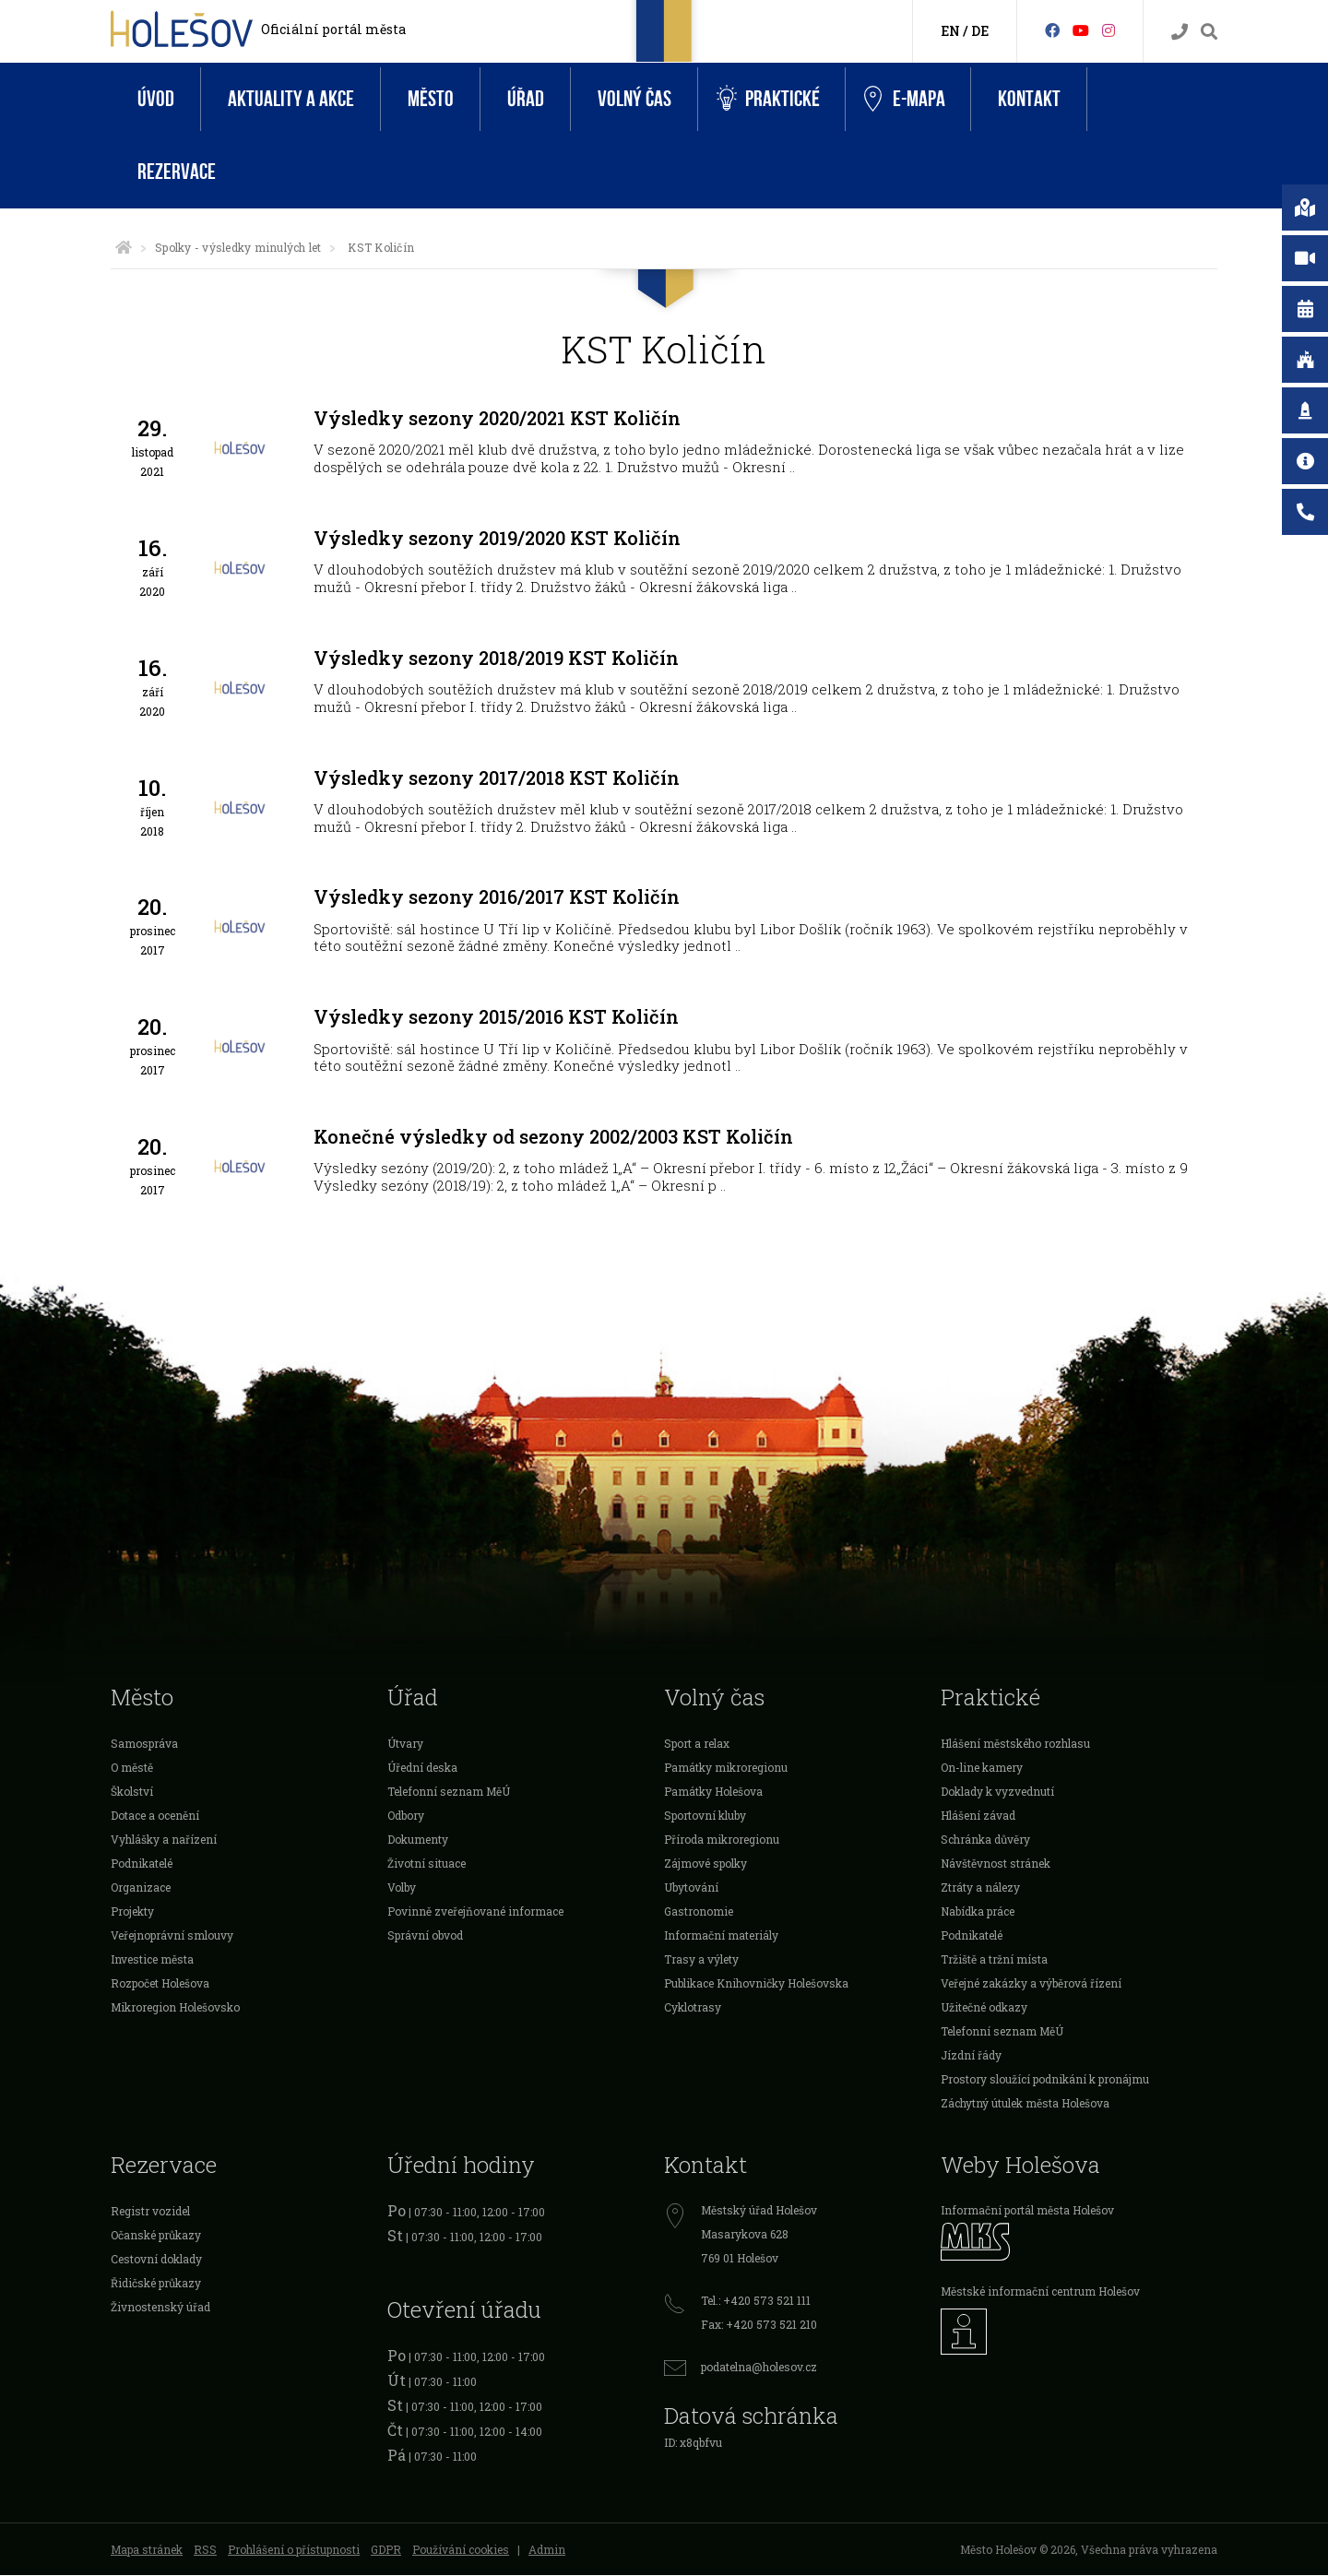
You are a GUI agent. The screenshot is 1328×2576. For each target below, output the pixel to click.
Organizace (141, 1888)
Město (431, 99)
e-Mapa (904, 99)
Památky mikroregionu (726, 1768)
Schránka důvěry (985, 1840)
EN (950, 31)
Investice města (152, 1960)
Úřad (525, 99)
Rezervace (176, 172)
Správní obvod (425, 1936)
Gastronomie (698, 1912)
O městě (132, 1768)
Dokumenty (417, 1840)
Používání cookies (460, 2550)
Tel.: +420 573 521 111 (756, 2301)
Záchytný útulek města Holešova (1025, 2103)
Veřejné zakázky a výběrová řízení (1031, 1984)
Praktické (768, 99)
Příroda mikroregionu (721, 1840)
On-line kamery (982, 1768)
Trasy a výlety (701, 1960)
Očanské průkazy (156, 2235)
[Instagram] (1108, 30)
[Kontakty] (1179, 32)
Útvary (405, 1744)
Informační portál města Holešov (1027, 2210)
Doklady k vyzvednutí (997, 1792)
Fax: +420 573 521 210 (759, 2325)
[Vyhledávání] (1209, 32)
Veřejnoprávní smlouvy (172, 1936)
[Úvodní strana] (123, 247)
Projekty (132, 1912)
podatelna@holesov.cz (759, 2367)
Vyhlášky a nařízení (164, 1840)
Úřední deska (422, 1768)
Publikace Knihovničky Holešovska (756, 1984)
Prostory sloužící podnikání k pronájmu (1045, 2079)
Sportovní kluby (705, 1816)
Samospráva (144, 1744)
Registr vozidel (150, 2211)
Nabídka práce (977, 1912)
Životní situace (426, 1864)
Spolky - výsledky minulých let (238, 247)
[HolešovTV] (1081, 30)
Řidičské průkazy (156, 2283)
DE (980, 31)
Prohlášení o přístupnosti (294, 2550)
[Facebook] (1052, 30)
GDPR (386, 2550)
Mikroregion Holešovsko (175, 2007)
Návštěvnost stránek (995, 1864)
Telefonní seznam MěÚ (448, 1792)
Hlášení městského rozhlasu (1015, 1744)
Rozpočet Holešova (160, 1984)
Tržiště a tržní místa (994, 1960)
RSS (205, 2550)
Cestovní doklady (156, 2259)
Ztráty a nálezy (980, 1888)
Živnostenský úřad (160, 2307)
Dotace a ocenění (155, 1816)
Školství (132, 1792)
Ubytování (691, 1888)
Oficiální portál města (333, 29)
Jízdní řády (971, 2055)
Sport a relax (696, 1744)
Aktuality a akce (291, 99)
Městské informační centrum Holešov (1040, 2292)
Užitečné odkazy (984, 2007)
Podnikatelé (141, 1864)
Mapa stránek (147, 2550)
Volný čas (634, 99)
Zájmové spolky (705, 1864)
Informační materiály (721, 1936)
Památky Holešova (713, 1792)
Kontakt (1029, 99)
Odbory (405, 1816)
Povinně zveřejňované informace (475, 1912)
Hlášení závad (978, 1816)
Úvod (155, 99)
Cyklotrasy (692, 2007)
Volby (401, 1888)
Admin (546, 2550)
